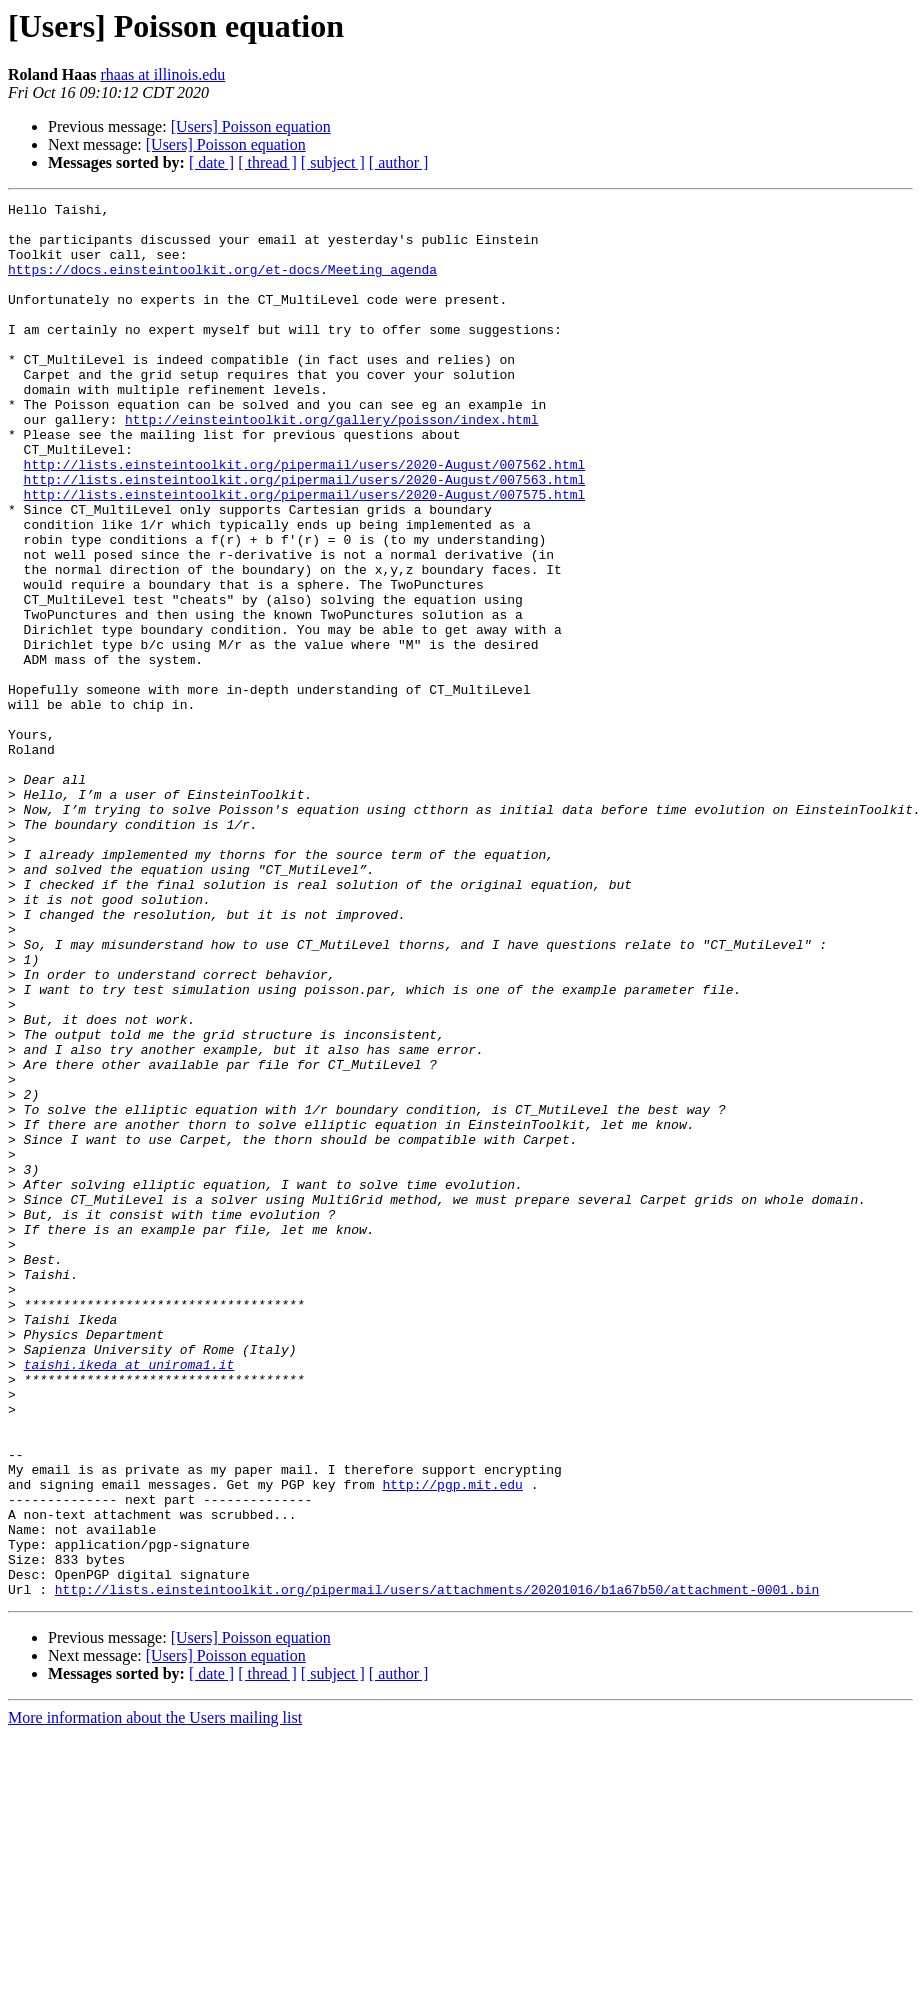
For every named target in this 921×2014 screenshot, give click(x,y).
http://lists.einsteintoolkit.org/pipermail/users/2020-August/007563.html (305, 536)
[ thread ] (267, 162)
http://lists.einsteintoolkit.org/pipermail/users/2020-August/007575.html (305, 554)
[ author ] (399, 162)
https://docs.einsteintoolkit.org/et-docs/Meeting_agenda (222, 284)
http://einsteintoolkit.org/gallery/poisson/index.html (331, 464)
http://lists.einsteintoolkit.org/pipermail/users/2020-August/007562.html (305, 518)
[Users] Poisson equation (251, 126)
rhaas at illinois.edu (162, 74)
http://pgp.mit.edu (452, 1742)
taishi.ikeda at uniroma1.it (129, 1598)
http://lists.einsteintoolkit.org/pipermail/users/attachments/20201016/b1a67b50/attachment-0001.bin (437, 1868)
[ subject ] (333, 162)
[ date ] (211, 162)
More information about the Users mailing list (155, 1996)
